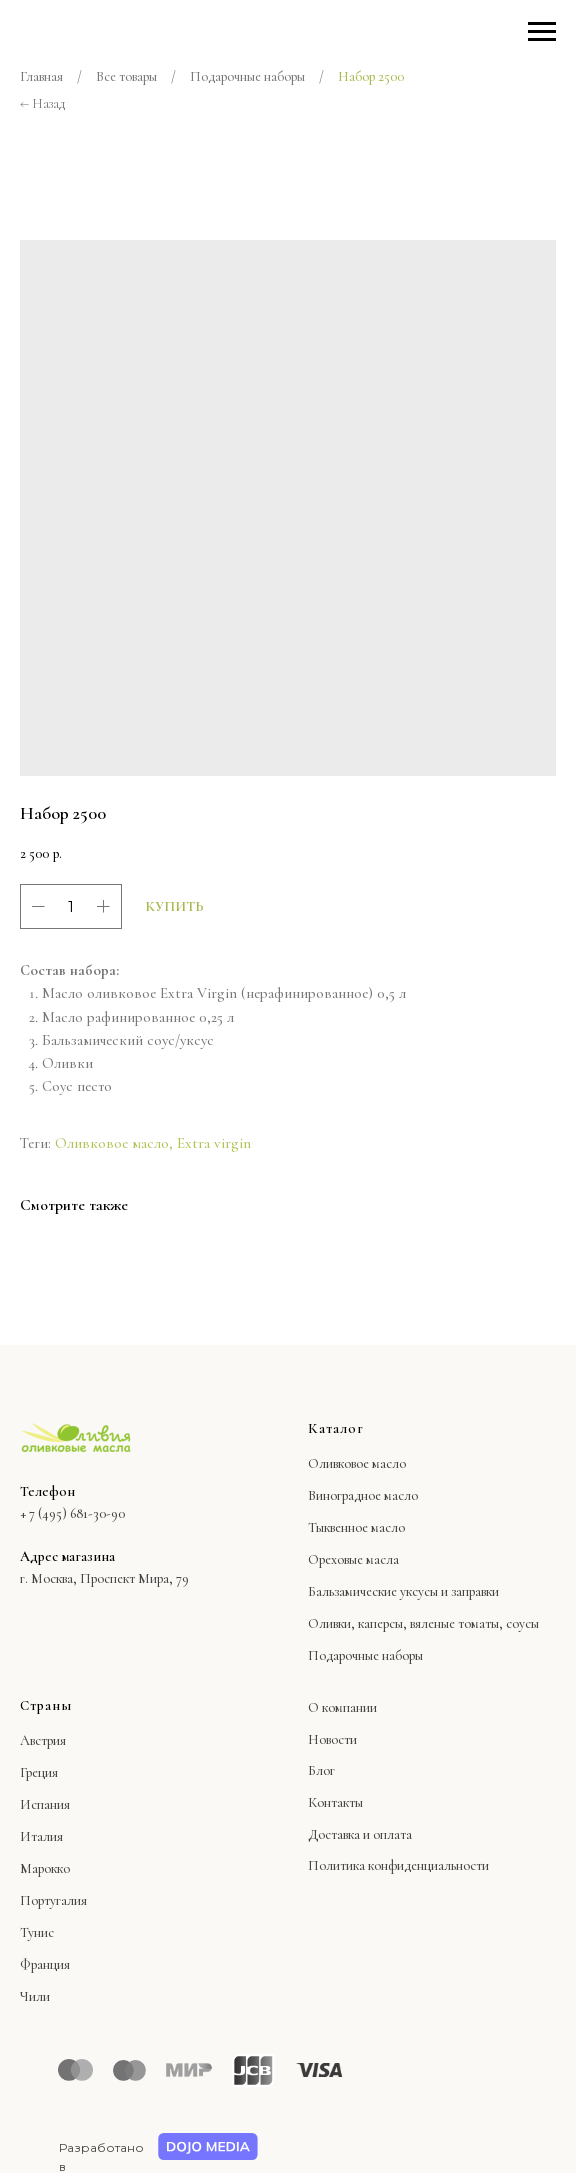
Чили (35, 1996)
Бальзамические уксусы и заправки (403, 1591)
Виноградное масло (363, 1495)
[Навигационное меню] (542, 32)
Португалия (53, 1900)
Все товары (126, 76)
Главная (41, 76)
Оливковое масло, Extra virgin (153, 1143)
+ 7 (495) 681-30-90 (72, 1513)
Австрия (43, 1740)
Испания (45, 1804)
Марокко (45, 1868)
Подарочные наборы (247, 76)
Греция (39, 1772)
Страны (46, 1705)
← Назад (42, 103)
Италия (41, 1836)
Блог (321, 1770)
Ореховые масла (353, 1559)
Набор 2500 (371, 76)
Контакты (335, 1802)
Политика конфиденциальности (398, 1865)
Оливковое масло (357, 1463)
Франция (45, 1964)
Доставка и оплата (360, 1834)
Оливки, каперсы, (357, 1623)
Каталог (336, 1428)
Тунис (37, 1932)
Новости (332, 1739)
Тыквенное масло (356, 1527)
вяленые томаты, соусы (474, 1623)
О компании (342, 1707)
